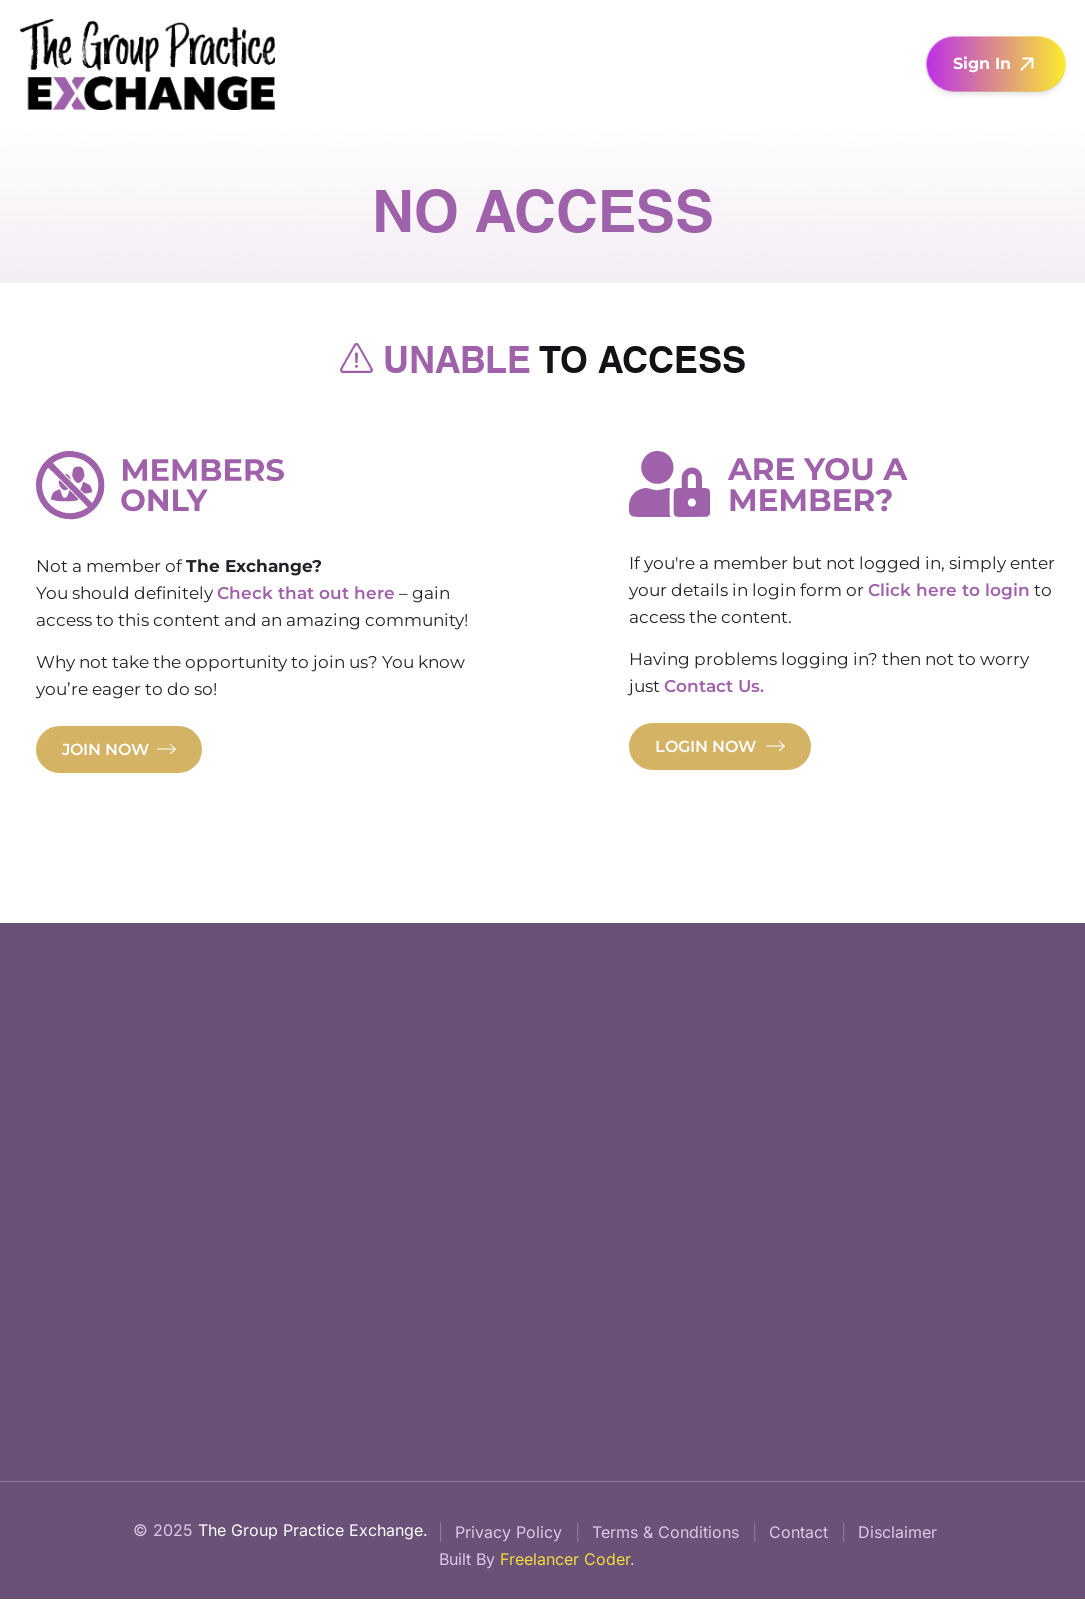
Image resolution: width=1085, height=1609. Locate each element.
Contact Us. (715, 688)
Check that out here (306, 595)
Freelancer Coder (565, 1568)
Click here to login (950, 592)
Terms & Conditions (665, 1539)
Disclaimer (897, 1539)
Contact (798, 1539)
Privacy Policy (508, 1539)
